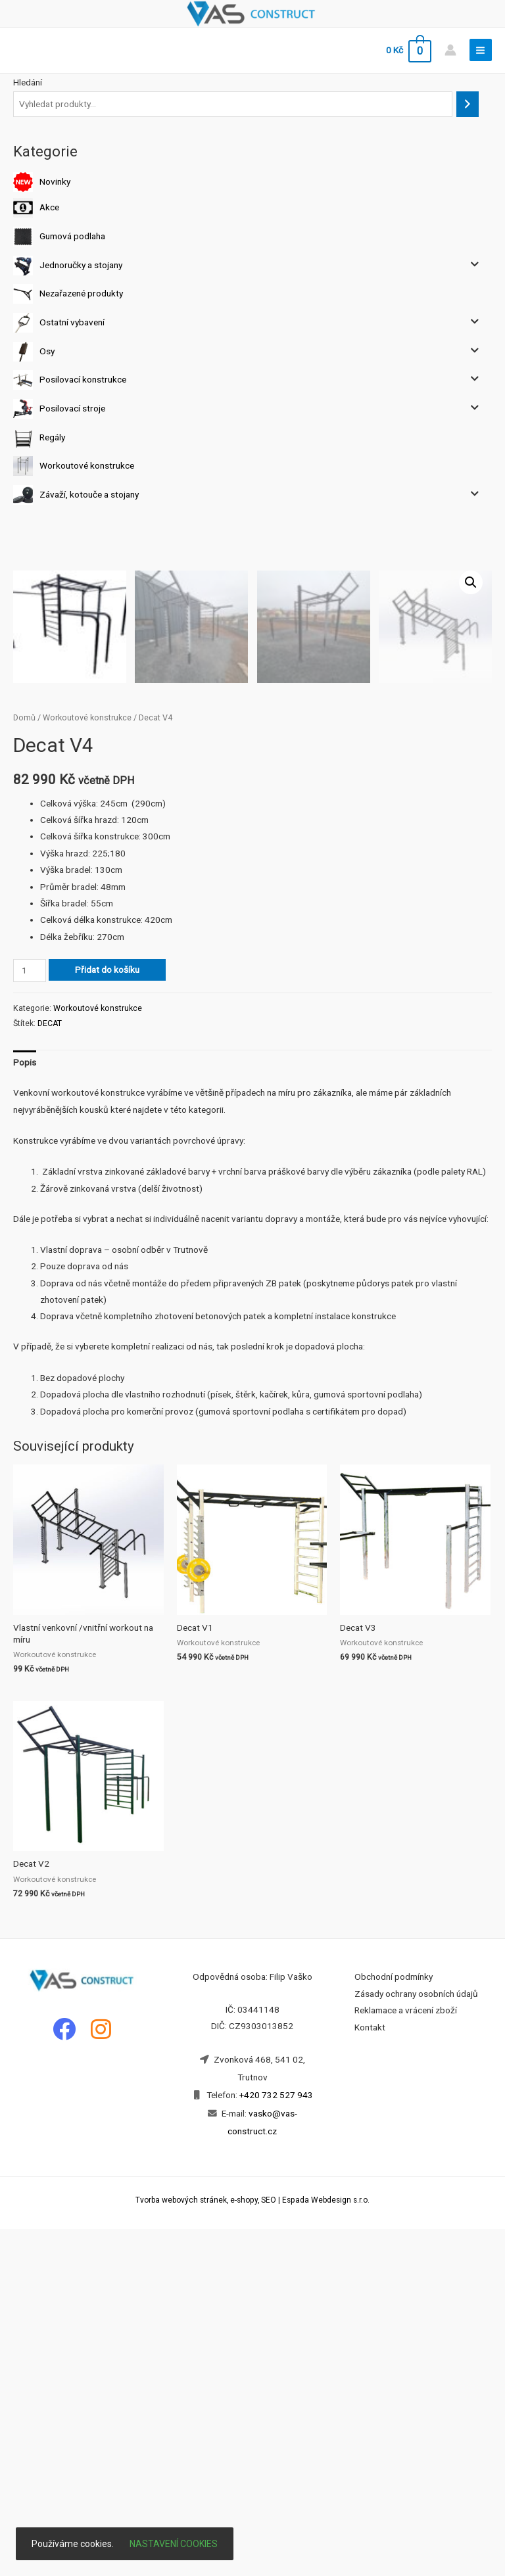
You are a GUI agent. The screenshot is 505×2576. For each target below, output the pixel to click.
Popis (24, 1409)
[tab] (24, 1409)
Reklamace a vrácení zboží (405, 2357)
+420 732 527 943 (276, 2442)
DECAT (49, 1370)
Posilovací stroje (72, 408)
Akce (49, 207)
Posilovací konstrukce (82, 379)
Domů (24, 1064)
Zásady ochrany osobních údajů (416, 2340)
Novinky (54, 181)
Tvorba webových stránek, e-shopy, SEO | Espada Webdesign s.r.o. (252, 2547)
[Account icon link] (450, 50)
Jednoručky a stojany (80, 264)
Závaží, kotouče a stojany (89, 493)
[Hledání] (467, 104)
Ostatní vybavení (72, 322)
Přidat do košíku (107, 1316)
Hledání (27, 82)
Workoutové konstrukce (86, 465)
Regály (52, 436)
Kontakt (369, 2373)
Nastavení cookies (174, 2543)
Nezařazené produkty (81, 293)
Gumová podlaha (72, 236)
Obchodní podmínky (393, 2323)
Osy (47, 350)
